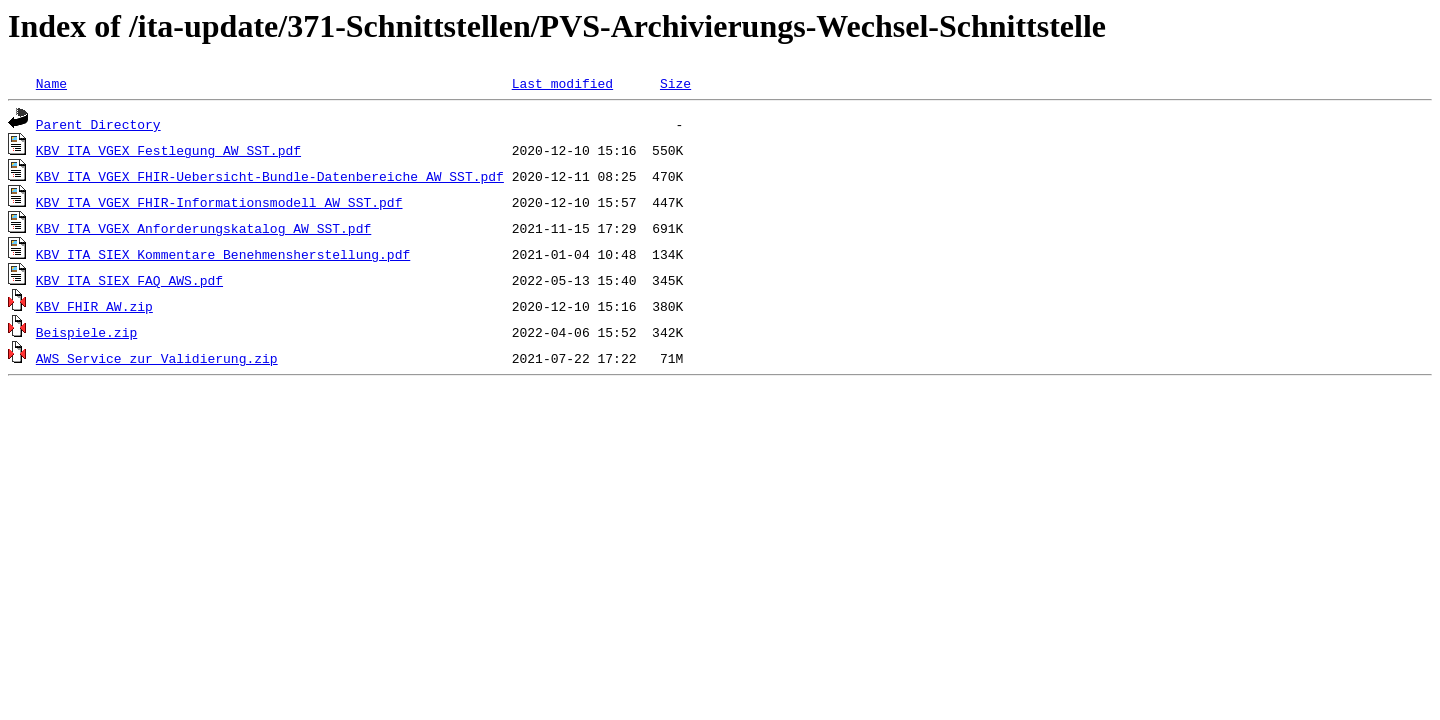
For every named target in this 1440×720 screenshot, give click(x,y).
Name (51, 83)
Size (675, 83)
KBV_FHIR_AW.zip (94, 306)
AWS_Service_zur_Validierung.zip (157, 358)
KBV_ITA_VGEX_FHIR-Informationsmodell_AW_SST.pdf (219, 202)
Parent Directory (98, 124)
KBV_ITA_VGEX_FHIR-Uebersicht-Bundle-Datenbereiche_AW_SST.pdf (270, 176)
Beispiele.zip (86, 332)
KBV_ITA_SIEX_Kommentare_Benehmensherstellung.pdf (223, 254)
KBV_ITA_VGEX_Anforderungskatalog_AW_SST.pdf (203, 228)
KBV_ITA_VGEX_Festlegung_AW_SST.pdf (168, 150)
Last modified (562, 83)
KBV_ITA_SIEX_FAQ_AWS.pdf (129, 280)
